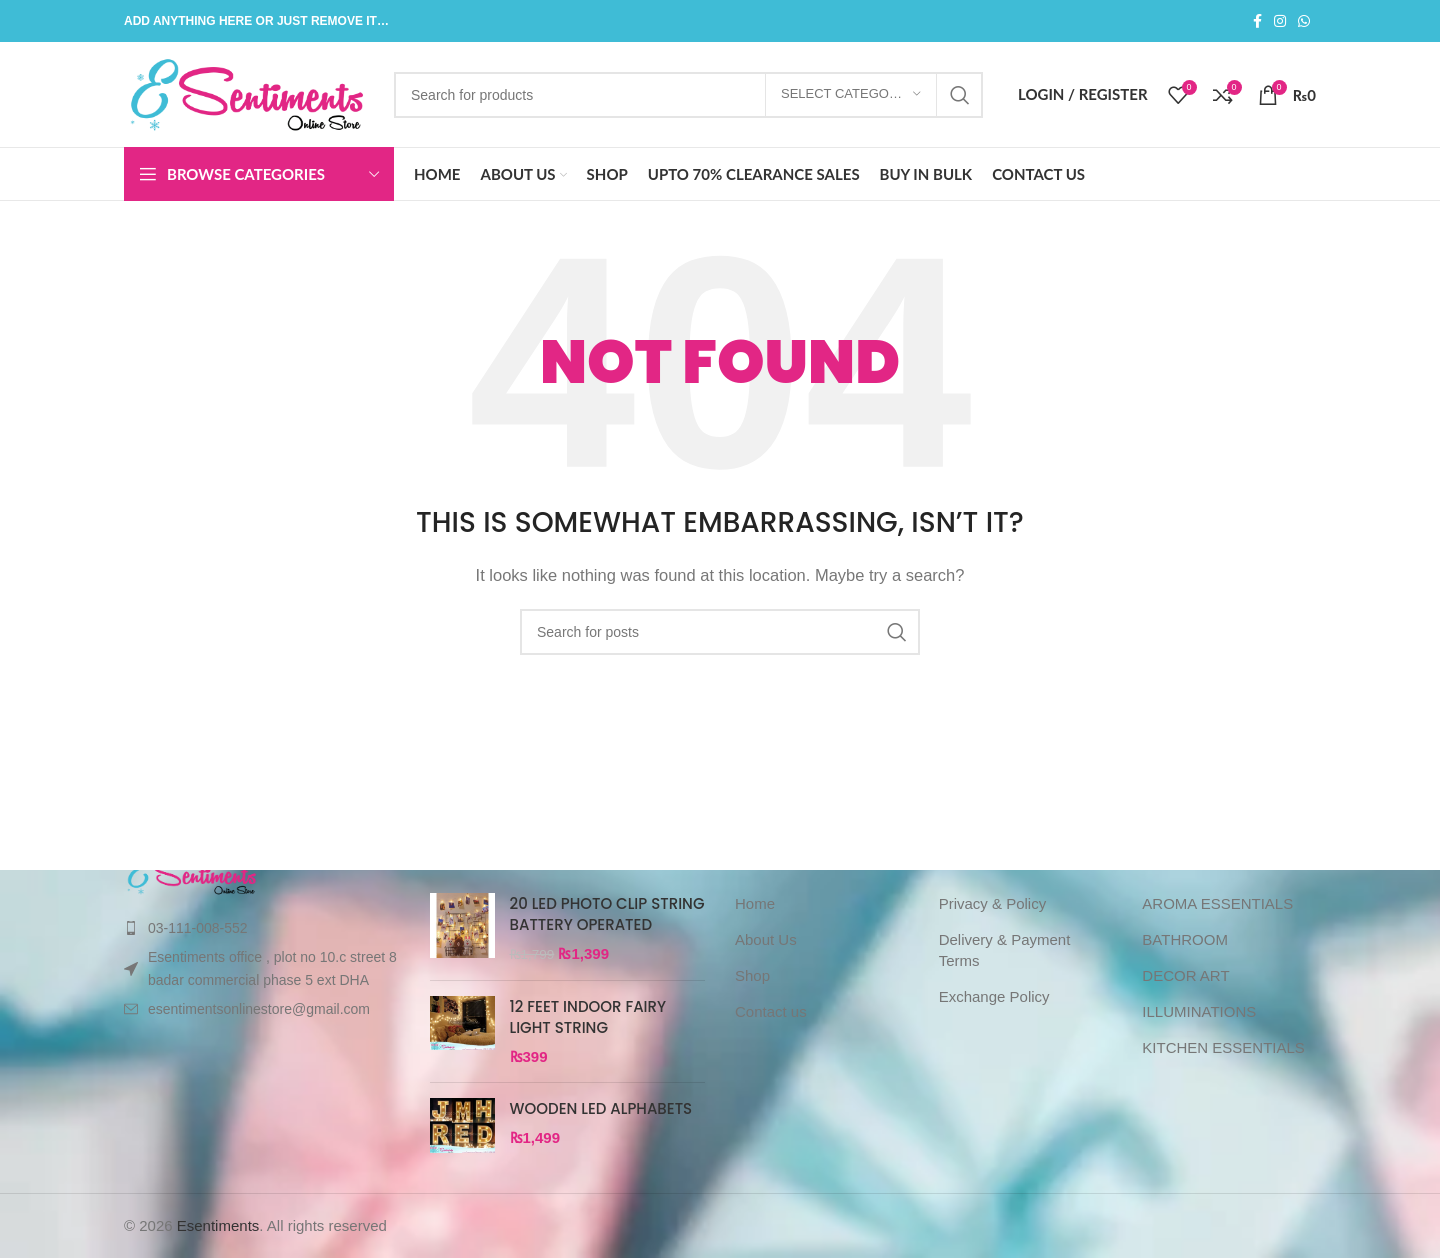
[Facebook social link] (1257, 21)
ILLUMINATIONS (1199, 1011)
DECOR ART (1185, 975)
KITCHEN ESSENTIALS (1223, 1047)
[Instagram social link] (1280, 21)
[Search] (688, 95)
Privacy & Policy (993, 903)
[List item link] (262, 928)
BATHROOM (1185, 939)
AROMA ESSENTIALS (1217, 903)
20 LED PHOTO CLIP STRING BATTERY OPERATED (607, 914)
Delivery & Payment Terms (1005, 950)
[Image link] (193, 872)
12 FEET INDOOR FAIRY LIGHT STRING (588, 1017)
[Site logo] (249, 92)
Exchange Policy (994, 996)
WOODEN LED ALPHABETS (601, 1108)
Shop (752, 975)
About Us (766, 939)
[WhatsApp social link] (1304, 21)
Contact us (771, 1011)
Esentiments (218, 1225)
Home (755, 903)
